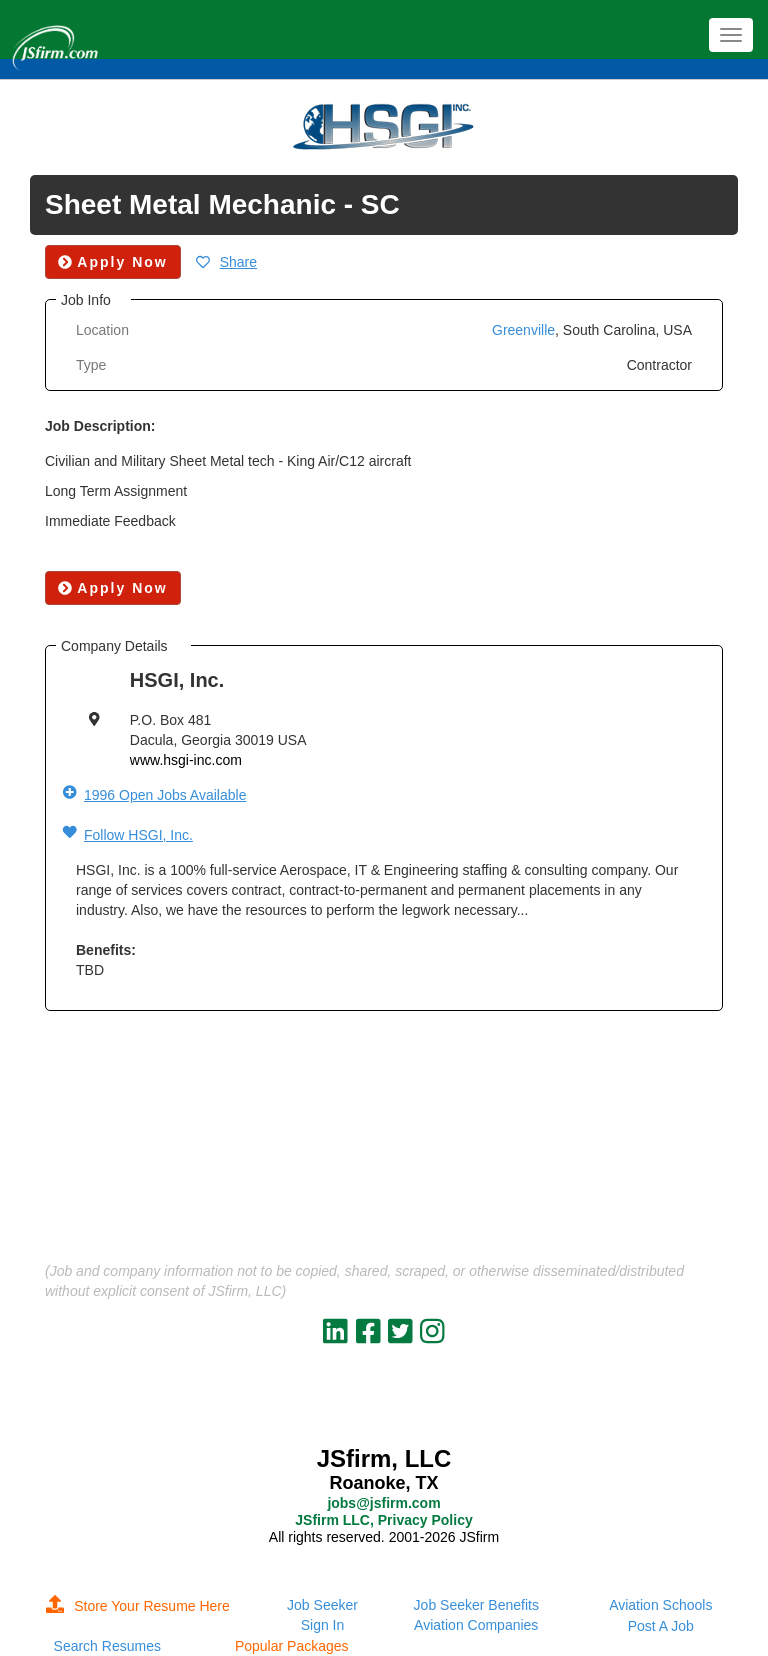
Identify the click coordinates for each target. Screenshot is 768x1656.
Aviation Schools (660, 1605)
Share (238, 262)
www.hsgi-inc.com (186, 760)
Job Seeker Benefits (476, 1605)
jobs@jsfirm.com (383, 1503)
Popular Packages (292, 1646)
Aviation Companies (476, 1625)
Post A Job (661, 1626)
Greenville (523, 330)
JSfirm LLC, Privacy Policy (383, 1520)
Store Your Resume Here (138, 1606)
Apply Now (113, 588)
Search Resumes (107, 1646)
